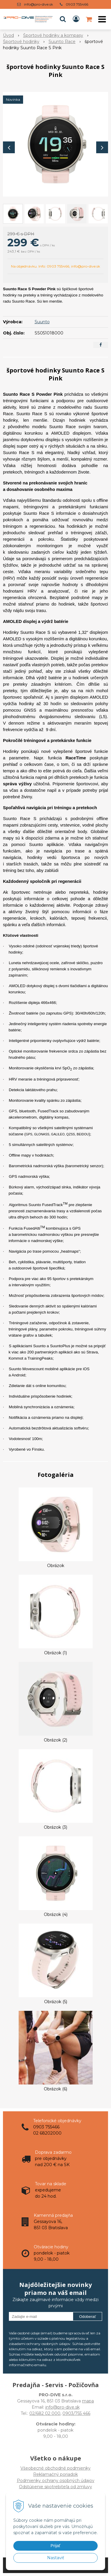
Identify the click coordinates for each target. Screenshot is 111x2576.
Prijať (55, 2545)
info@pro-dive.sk (38, 4)
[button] (62, 19)
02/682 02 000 (44, 2413)
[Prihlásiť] (76, 19)
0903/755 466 (76, 2413)
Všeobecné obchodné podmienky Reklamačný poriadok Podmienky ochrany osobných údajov (55, 2474)
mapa (88, 2401)
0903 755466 (77, 4)
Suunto (42, 321)
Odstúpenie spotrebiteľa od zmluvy (55, 2486)
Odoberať (87, 2316)
